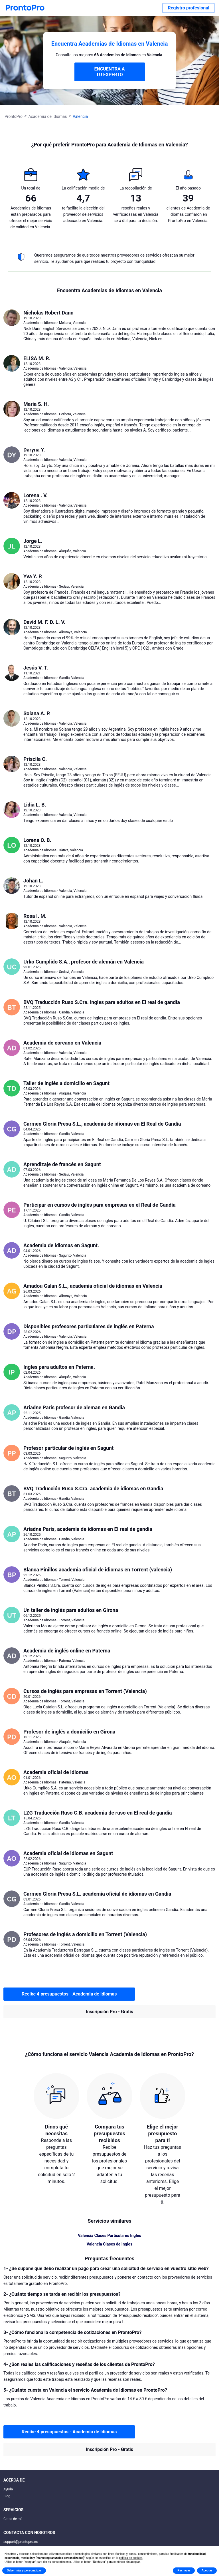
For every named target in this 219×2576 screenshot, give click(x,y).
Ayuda (8, 2489)
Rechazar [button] (183, 2570)
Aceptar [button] (207, 2570)
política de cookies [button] (130, 2557)
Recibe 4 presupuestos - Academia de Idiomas (69, 1994)
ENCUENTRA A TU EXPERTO (109, 71)
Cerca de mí (12, 2519)
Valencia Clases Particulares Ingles (109, 2235)
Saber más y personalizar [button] (24, 2570)
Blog (6, 2496)
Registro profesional (188, 8)
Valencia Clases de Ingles (110, 2244)
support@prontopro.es (20, 2542)
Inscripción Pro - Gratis (109, 2011)
